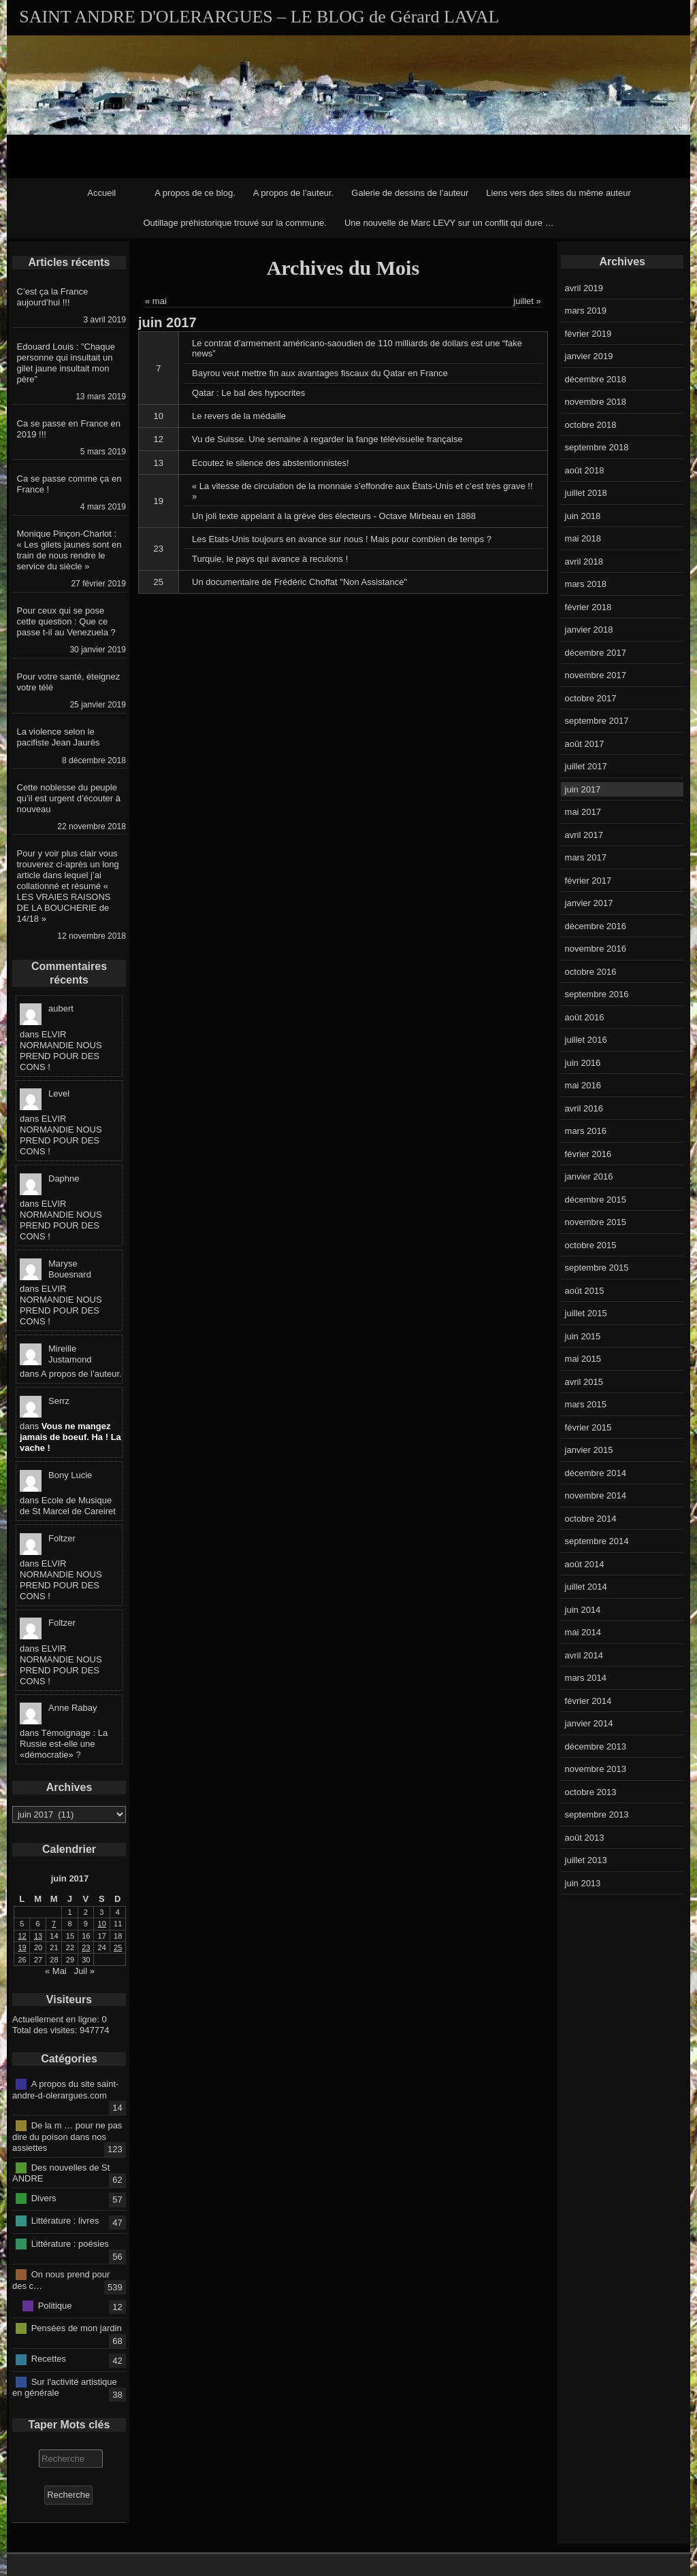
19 (158, 501)
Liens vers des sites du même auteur (558, 193)
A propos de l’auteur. (293, 193)
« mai (156, 301)
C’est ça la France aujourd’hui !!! (52, 296)
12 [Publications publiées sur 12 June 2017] (22, 1936)
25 (158, 582)
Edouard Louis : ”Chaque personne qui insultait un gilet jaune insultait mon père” (66, 362)
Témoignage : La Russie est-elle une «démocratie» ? (64, 1744)
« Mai (56, 1971)
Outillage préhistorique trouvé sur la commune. (235, 223)
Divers (43, 2197)
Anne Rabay (72, 1708)
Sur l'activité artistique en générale (64, 2387)
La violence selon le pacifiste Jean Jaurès (58, 737)
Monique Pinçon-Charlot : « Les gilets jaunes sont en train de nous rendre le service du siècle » (69, 550)
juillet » (526, 301)
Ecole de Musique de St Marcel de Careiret (68, 1505)
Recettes (48, 2359)
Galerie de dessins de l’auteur (409, 193)
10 (158, 416)
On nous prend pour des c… (61, 2280)
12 (158, 439)
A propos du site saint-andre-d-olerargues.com (65, 2090)
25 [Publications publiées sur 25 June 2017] (118, 1947)
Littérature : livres (65, 2220)
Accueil (101, 193)
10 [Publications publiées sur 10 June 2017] (102, 1924)
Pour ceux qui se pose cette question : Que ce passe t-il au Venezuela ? (66, 621)
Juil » (84, 1971)
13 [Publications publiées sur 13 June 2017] (38, 1936)
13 (158, 463)
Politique (55, 2305)
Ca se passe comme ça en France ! (69, 484)
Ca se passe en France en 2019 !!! (68, 428)
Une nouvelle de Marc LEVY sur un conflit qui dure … (449, 223)
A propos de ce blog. (195, 193)
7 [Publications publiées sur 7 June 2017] (54, 1924)
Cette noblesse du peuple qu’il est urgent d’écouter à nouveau (68, 798)
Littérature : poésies (70, 2243)
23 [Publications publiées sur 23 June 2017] (86, 1947)
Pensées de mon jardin (76, 2328)
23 (158, 548)
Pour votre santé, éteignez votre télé (68, 681)
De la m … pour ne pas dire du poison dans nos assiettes (67, 2136)
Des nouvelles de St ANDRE (61, 2173)
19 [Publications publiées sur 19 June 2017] (22, 1947)
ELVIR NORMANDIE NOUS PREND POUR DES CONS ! (61, 1050)
